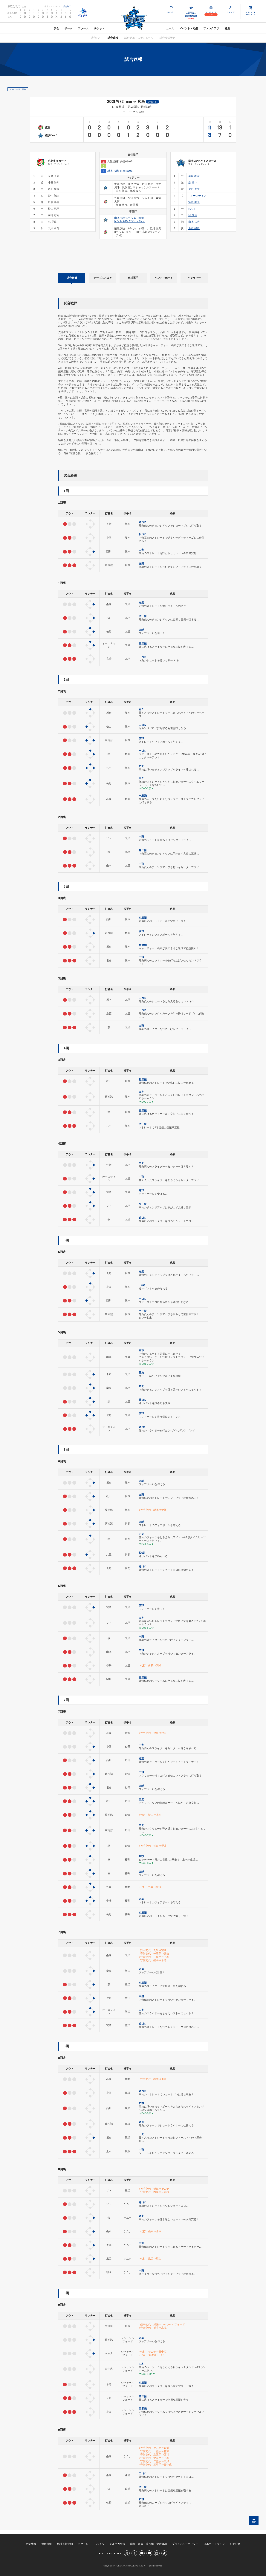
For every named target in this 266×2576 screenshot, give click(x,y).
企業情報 (31, 2543)
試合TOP (96, 37)
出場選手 (133, 277)
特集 (227, 28)
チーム (68, 28)
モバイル (99, 2543)
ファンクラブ (211, 28)
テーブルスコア (103, 277)
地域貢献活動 (65, 2543)
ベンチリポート (164, 277)
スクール (83, 2543)
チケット (99, 28)
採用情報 (46, 2543)
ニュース (168, 28)
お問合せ (235, 2543)
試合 (56, 28)
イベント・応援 (189, 28)
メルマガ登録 (117, 2543)
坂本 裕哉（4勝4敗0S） (121, 170)
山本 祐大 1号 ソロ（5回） (130, 217)
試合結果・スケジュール (138, 37)
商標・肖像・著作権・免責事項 (148, 2543)
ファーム (83, 28)
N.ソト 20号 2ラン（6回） (129, 221)
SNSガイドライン (214, 2543)
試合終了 (152, 102)
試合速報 (113, 37)
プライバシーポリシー (185, 2543)
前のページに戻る (18, 89)
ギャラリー (194, 277)
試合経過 (72, 277)
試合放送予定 (167, 37)
